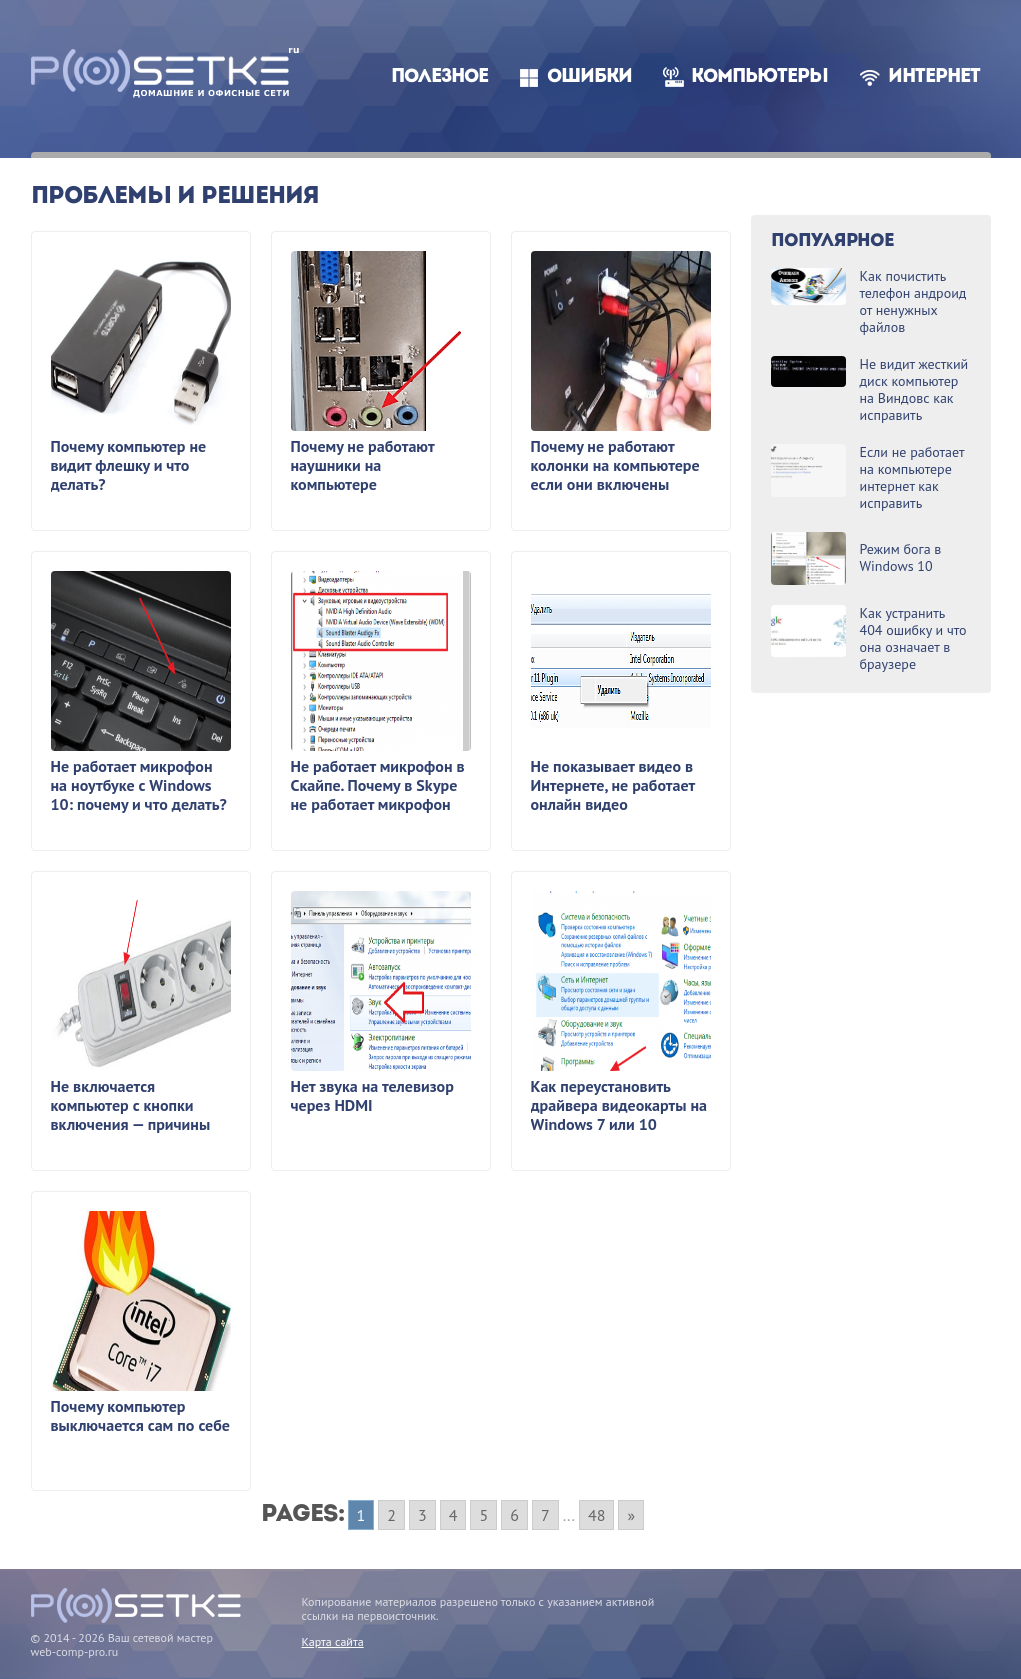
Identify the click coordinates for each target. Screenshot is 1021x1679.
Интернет (934, 77)
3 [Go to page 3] (422, 1515)
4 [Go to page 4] (453, 1515)
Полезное (439, 77)
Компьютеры (759, 77)
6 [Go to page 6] (514, 1515)
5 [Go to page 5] (483, 1515)
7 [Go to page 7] (545, 1515)
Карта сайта (333, 1641)
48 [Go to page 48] (596, 1515)
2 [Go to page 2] (391, 1515)
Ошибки (589, 77)
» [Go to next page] (631, 1515)
